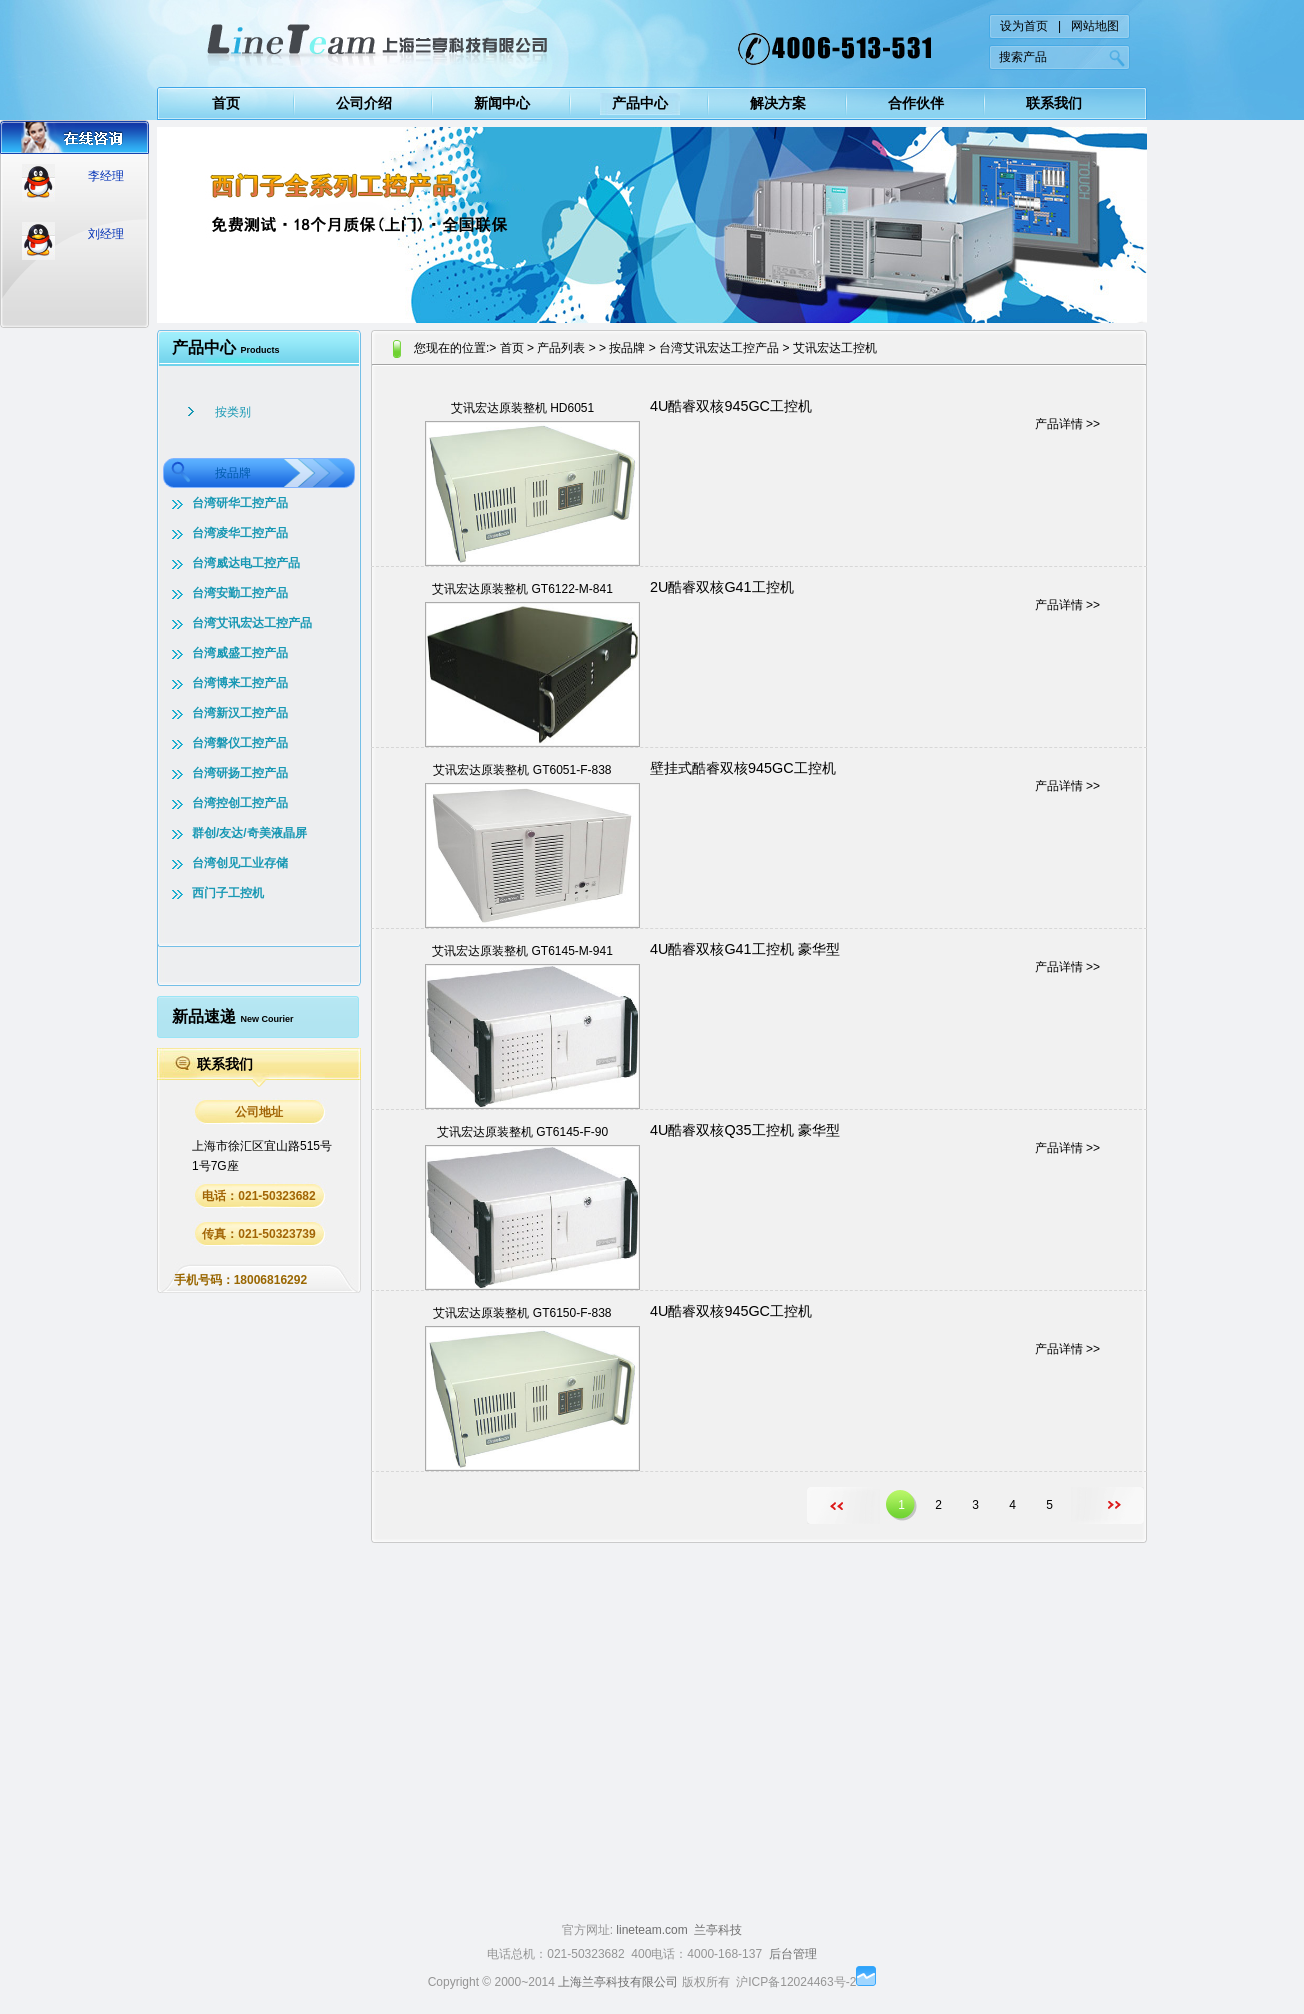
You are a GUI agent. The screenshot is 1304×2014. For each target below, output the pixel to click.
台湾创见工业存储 (240, 863)
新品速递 (232, 1016)
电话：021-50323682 (258, 1196)
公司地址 (259, 1112)
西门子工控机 (228, 893)
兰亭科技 (718, 1930)
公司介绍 (364, 103)
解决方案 (778, 103)
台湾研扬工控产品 (240, 773)
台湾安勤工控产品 (240, 593)
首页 (226, 103)
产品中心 (640, 103)
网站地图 (1095, 26)
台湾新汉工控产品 (240, 713)
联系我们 (1054, 103)
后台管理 (793, 1954)
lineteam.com (651, 1930)
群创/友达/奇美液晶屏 (249, 833)
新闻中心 (502, 103)
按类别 (233, 412)
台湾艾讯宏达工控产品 (252, 623)
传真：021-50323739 (258, 1234)
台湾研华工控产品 (240, 503)
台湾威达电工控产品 (246, 563)
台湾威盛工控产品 (240, 653)
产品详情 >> (1067, 424)
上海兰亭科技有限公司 (618, 1982)
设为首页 (1024, 26)
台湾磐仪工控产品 (240, 743)
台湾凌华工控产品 (240, 533)
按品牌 (233, 473)
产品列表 (561, 348)
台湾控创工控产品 (240, 803)
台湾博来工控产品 (240, 683)
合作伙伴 (916, 103)
